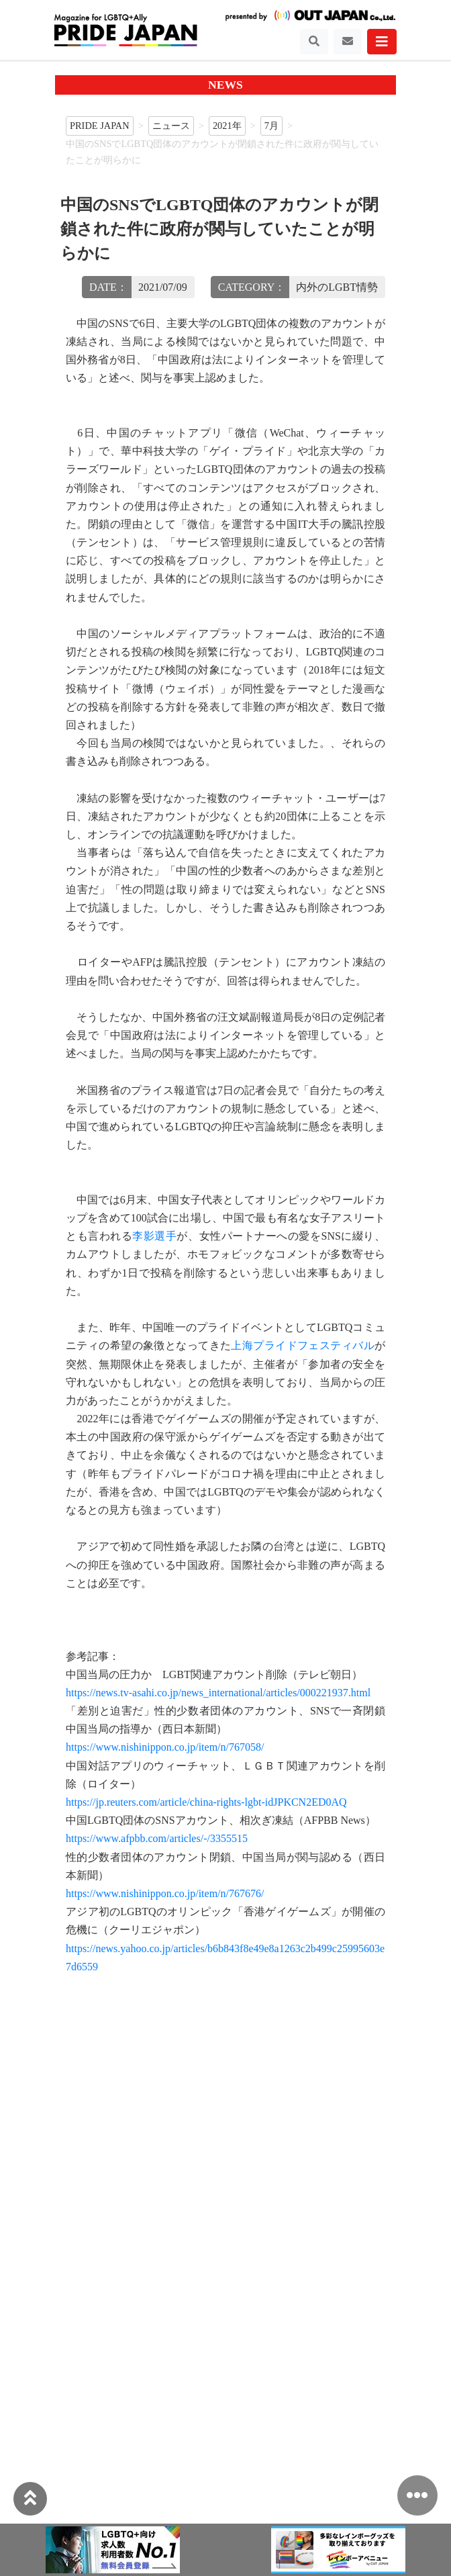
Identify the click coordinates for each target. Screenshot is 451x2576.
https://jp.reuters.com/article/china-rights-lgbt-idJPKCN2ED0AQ (206, 1802)
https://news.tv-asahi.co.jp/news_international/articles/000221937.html (218, 1692)
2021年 (227, 125)
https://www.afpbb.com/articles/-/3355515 (157, 1838)
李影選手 (154, 1236)
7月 (271, 125)
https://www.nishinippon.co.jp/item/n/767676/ (165, 1893)
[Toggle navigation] (314, 41)
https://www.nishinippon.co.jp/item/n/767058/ (165, 1747)
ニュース (171, 125)
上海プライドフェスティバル (302, 1345)
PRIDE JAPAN (100, 125)
